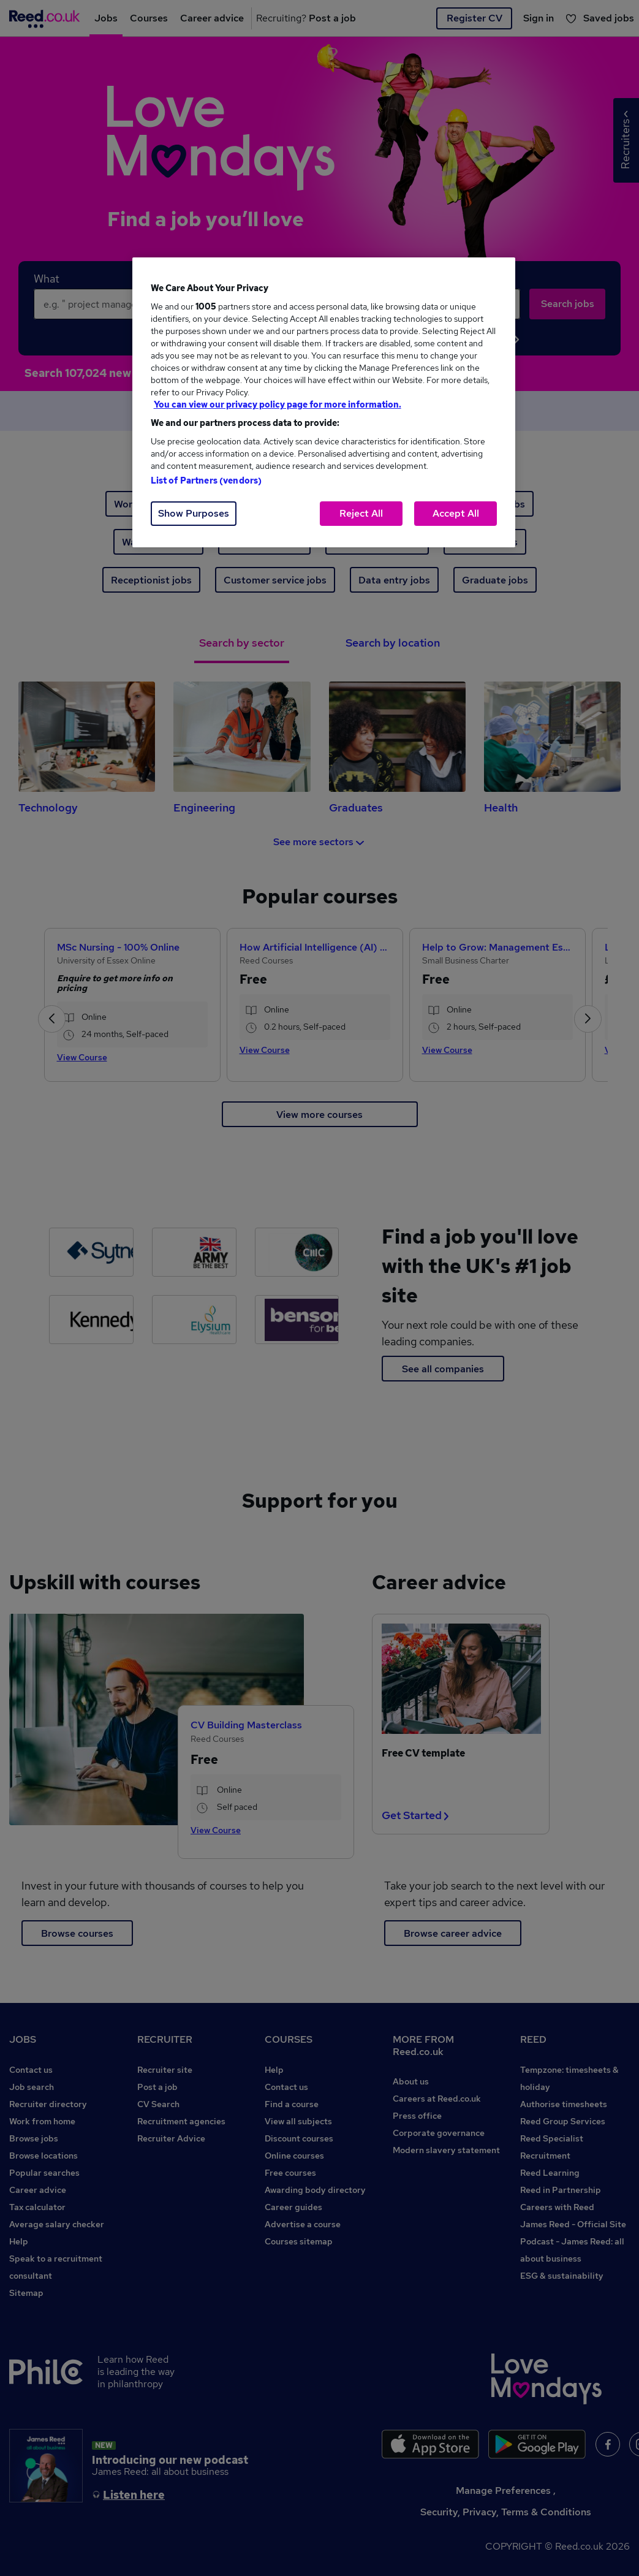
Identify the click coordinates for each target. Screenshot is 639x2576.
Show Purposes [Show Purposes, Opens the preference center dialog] (193, 513)
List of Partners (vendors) (206, 480)
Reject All (361, 513)
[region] (324, 402)
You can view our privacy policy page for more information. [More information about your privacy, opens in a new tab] (277, 404)
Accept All (456, 513)
